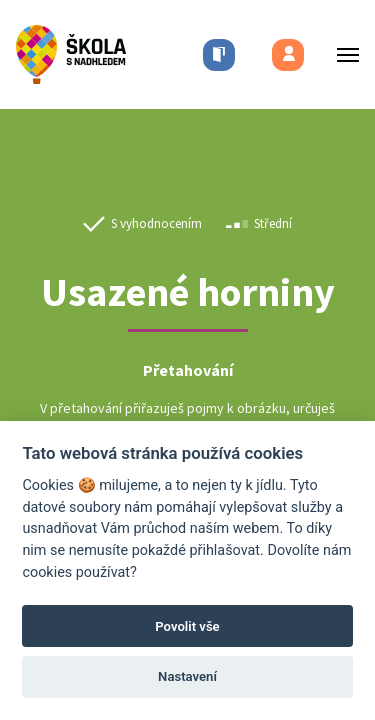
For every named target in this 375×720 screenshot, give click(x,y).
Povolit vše (187, 626)
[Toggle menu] (342, 54)
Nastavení (187, 676)
